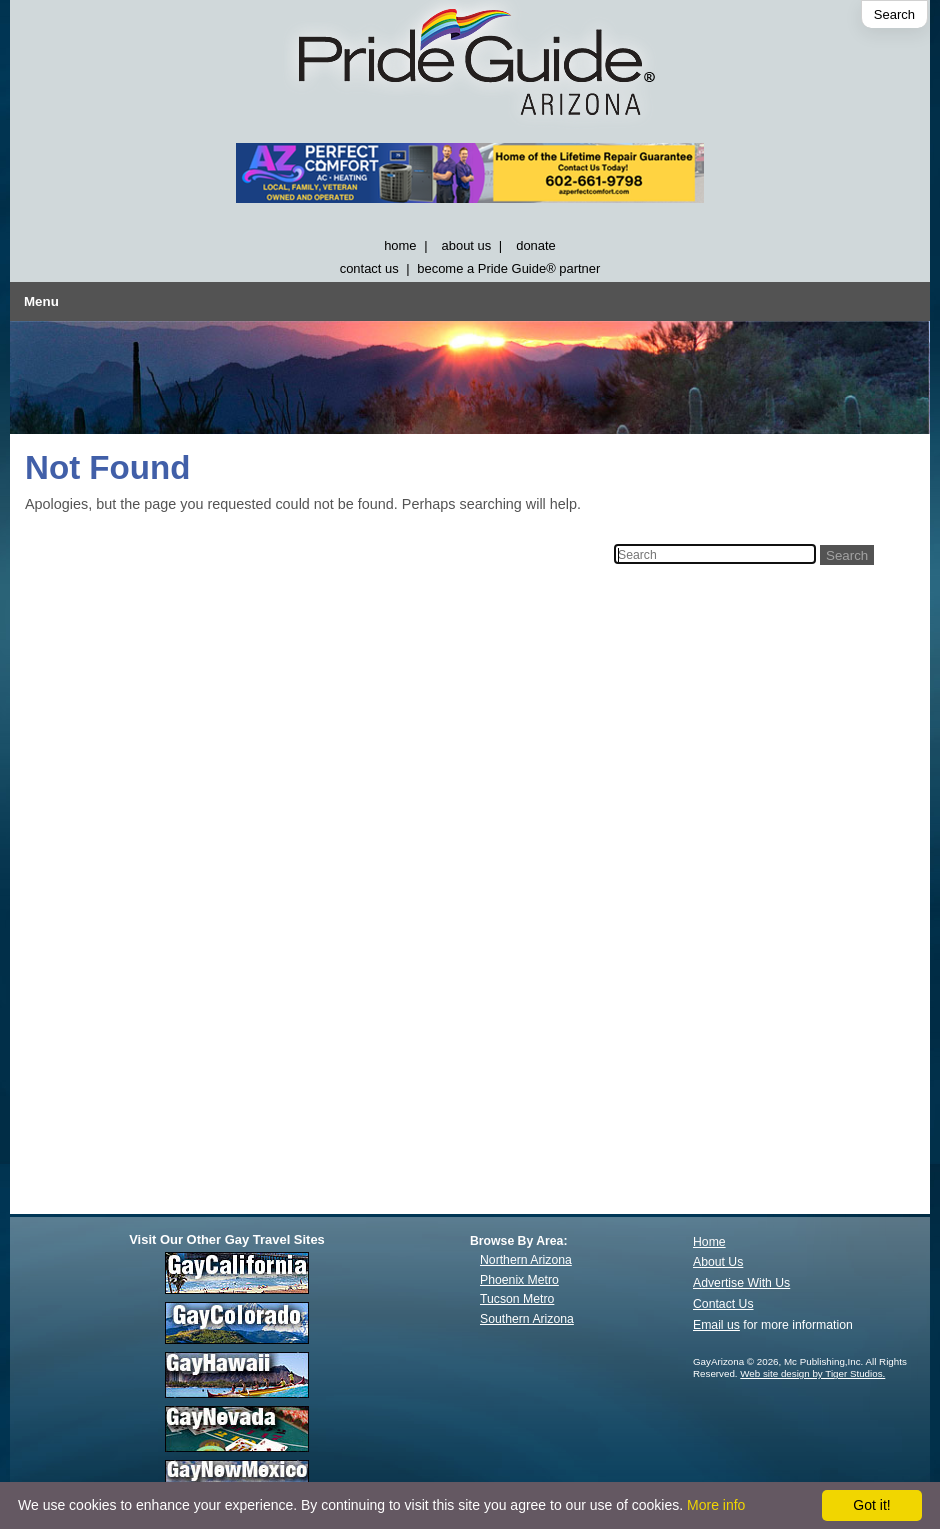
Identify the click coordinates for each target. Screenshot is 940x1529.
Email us (716, 1325)
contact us (369, 268)
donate (536, 245)
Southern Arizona (527, 1319)
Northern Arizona (526, 1260)
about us (467, 245)
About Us (718, 1262)
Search (894, 14)
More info (716, 1505)
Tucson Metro (517, 1299)
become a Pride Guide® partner (508, 268)
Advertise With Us (741, 1283)
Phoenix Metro (519, 1280)
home (400, 245)
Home (709, 1242)
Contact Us (723, 1304)
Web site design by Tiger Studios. (812, 1373)
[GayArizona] (470, 66)
